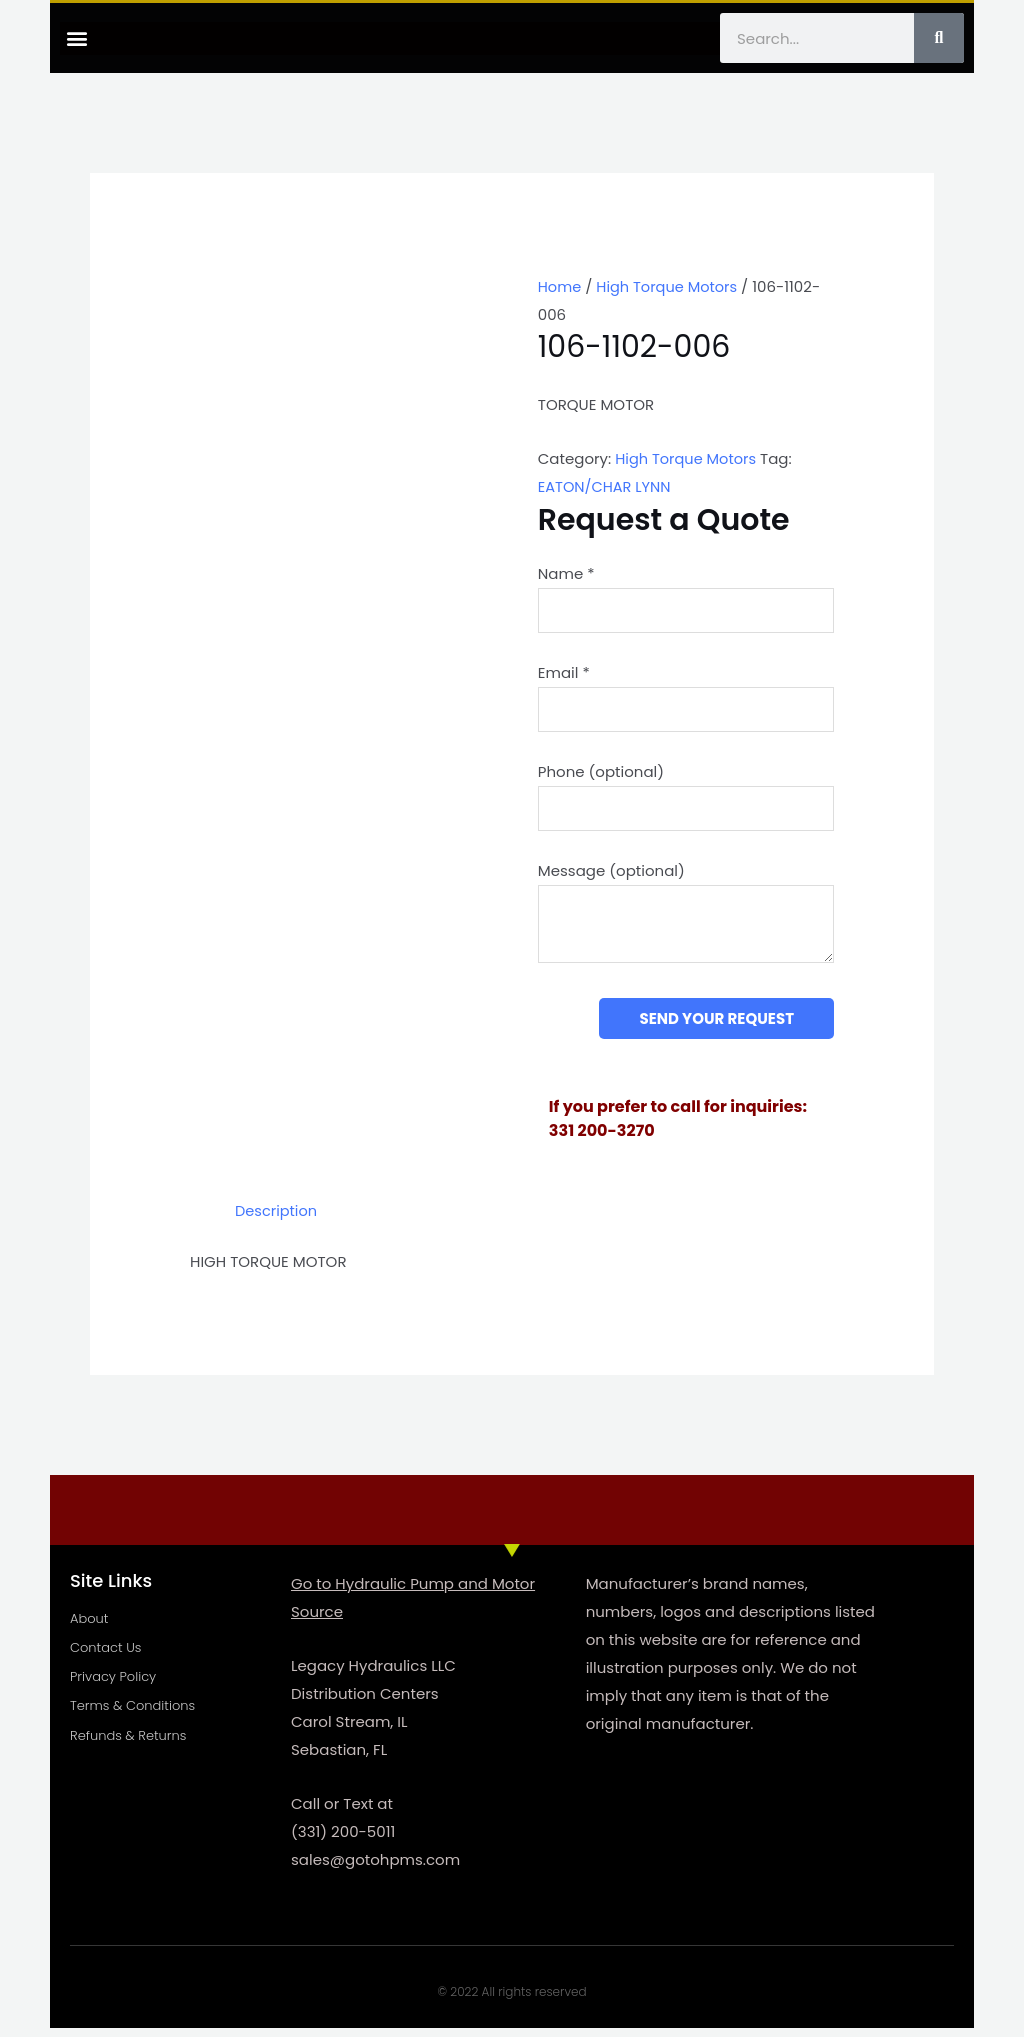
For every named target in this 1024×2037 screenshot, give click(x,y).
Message (611, 878)
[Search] (939, 38)
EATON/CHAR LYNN (606, 486)
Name (566, 573)
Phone (601, 776)
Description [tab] (277, 1220)
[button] (76, 38)
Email (564, 674)
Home (560, 286)
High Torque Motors (670, 286)
